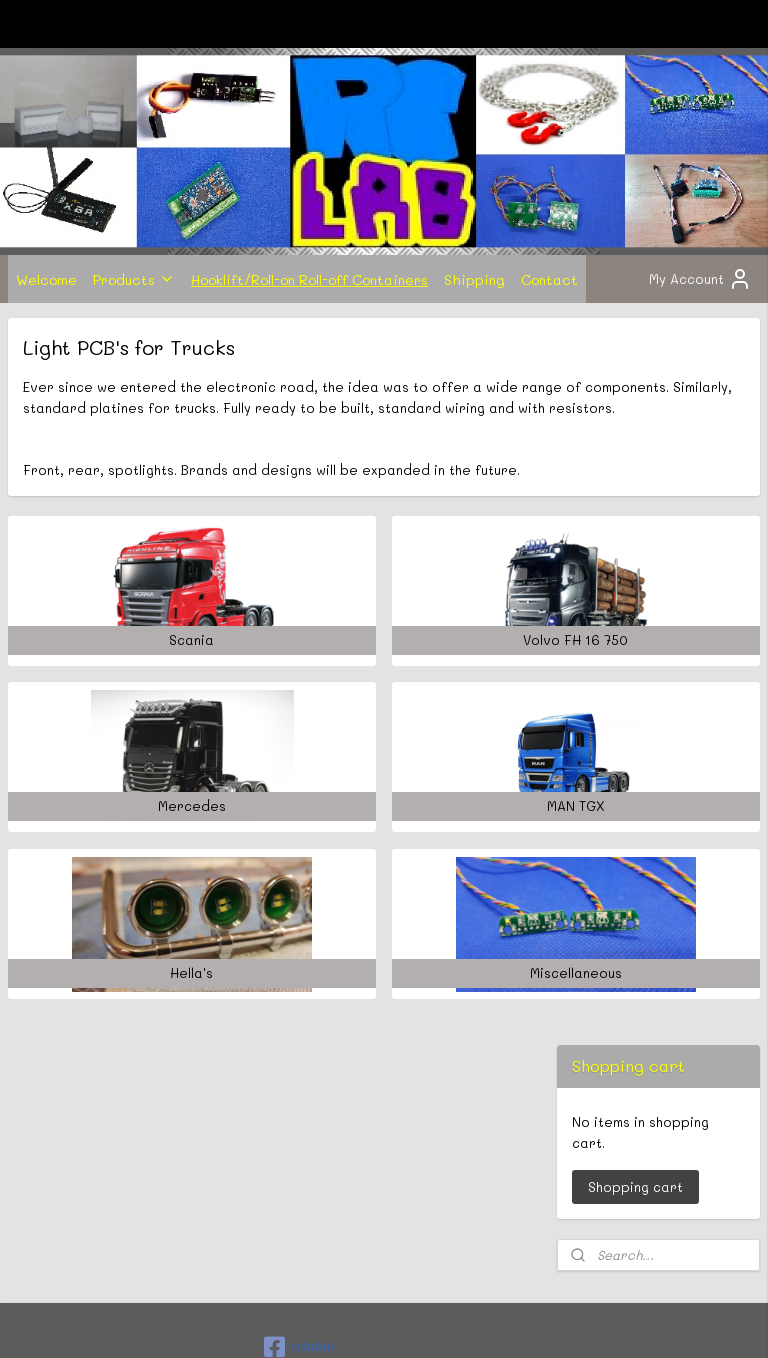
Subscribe (58, 1238)
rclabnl (299, 1096)
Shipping (474, 279)
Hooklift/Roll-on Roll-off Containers (309, 279)
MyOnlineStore (593, 1321)
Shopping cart (635, 459)
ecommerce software (407, 1321)
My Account (700, 279)
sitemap (286, 1321)
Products (134, 279)
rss (328, 1321)
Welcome (46, 279)
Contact (549, 279)
